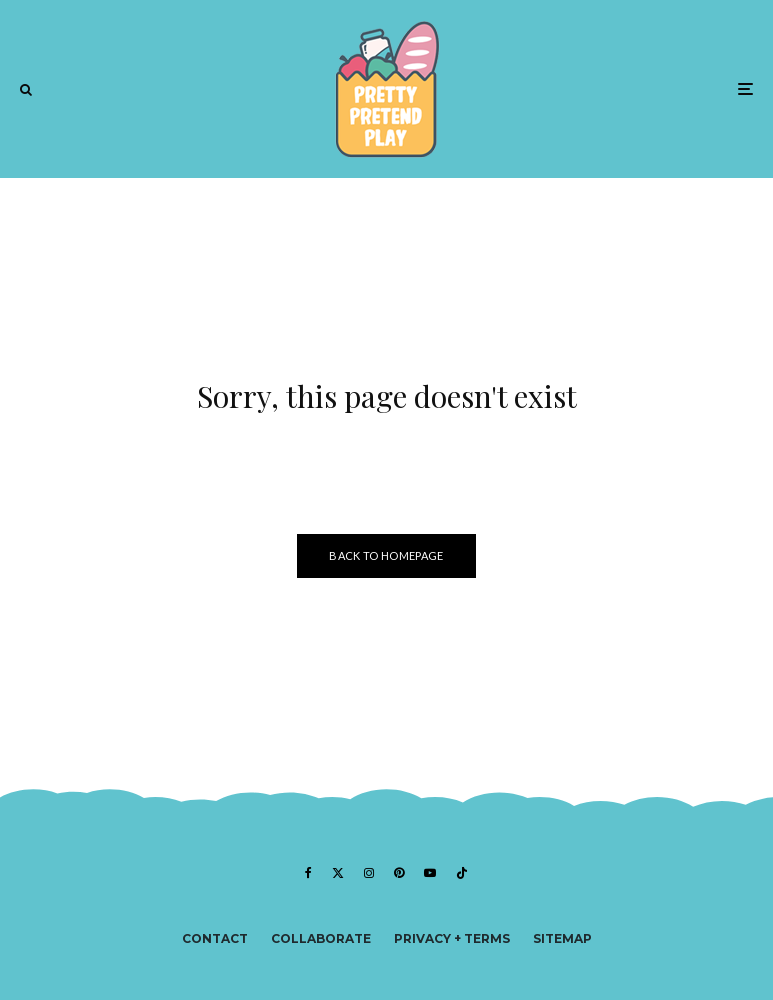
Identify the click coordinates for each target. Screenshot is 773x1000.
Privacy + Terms (452, 938)
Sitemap (562, 938)
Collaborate (321, 938)
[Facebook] (308, 873)
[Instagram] (369, 873)
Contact (215, 938)
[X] (338, 873)
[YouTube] (430, 873)
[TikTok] (462, 873)
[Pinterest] (399, 873)
